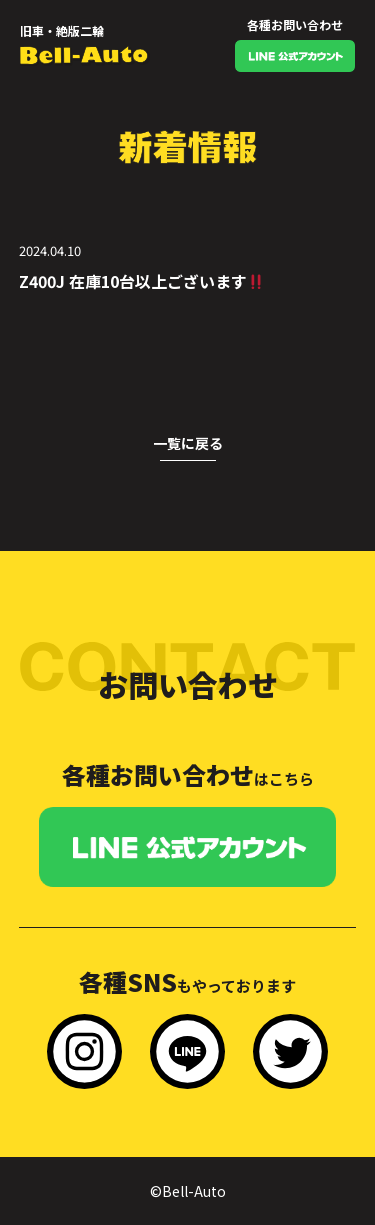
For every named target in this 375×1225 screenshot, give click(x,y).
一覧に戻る (188, 443)
